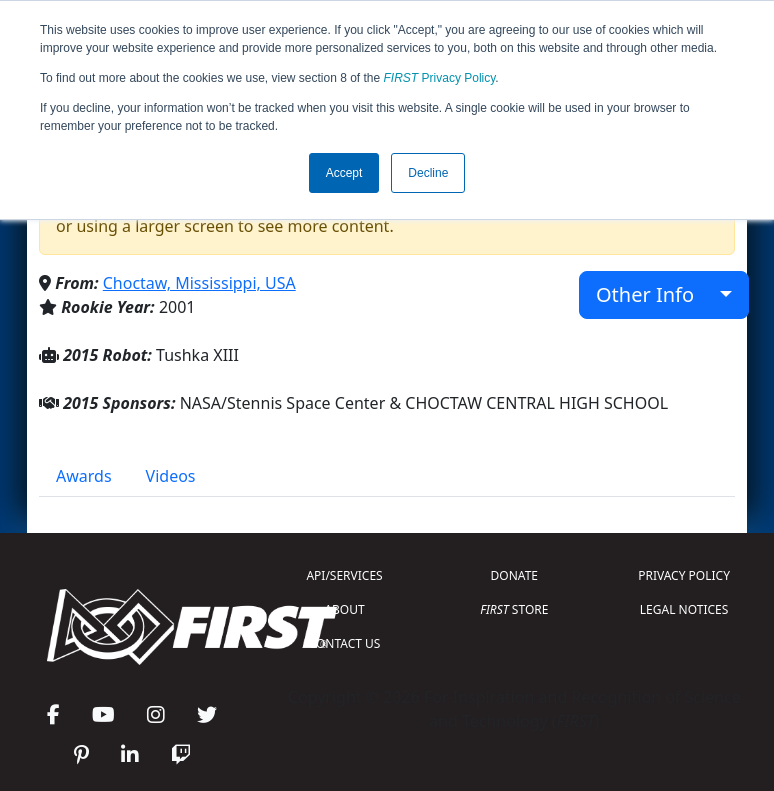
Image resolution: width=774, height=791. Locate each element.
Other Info (655, 294)
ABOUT (344, 609)
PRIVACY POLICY (684, 575)
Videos (171, 476)
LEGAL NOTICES (684, 609)
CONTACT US (345, 643)
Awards (84, 476)
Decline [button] (428, 173)
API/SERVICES (344, 575)
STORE (514, 609)
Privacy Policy (440, 78)
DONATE (514, 575)
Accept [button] (344, 173)
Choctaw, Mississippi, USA (199, 283)
